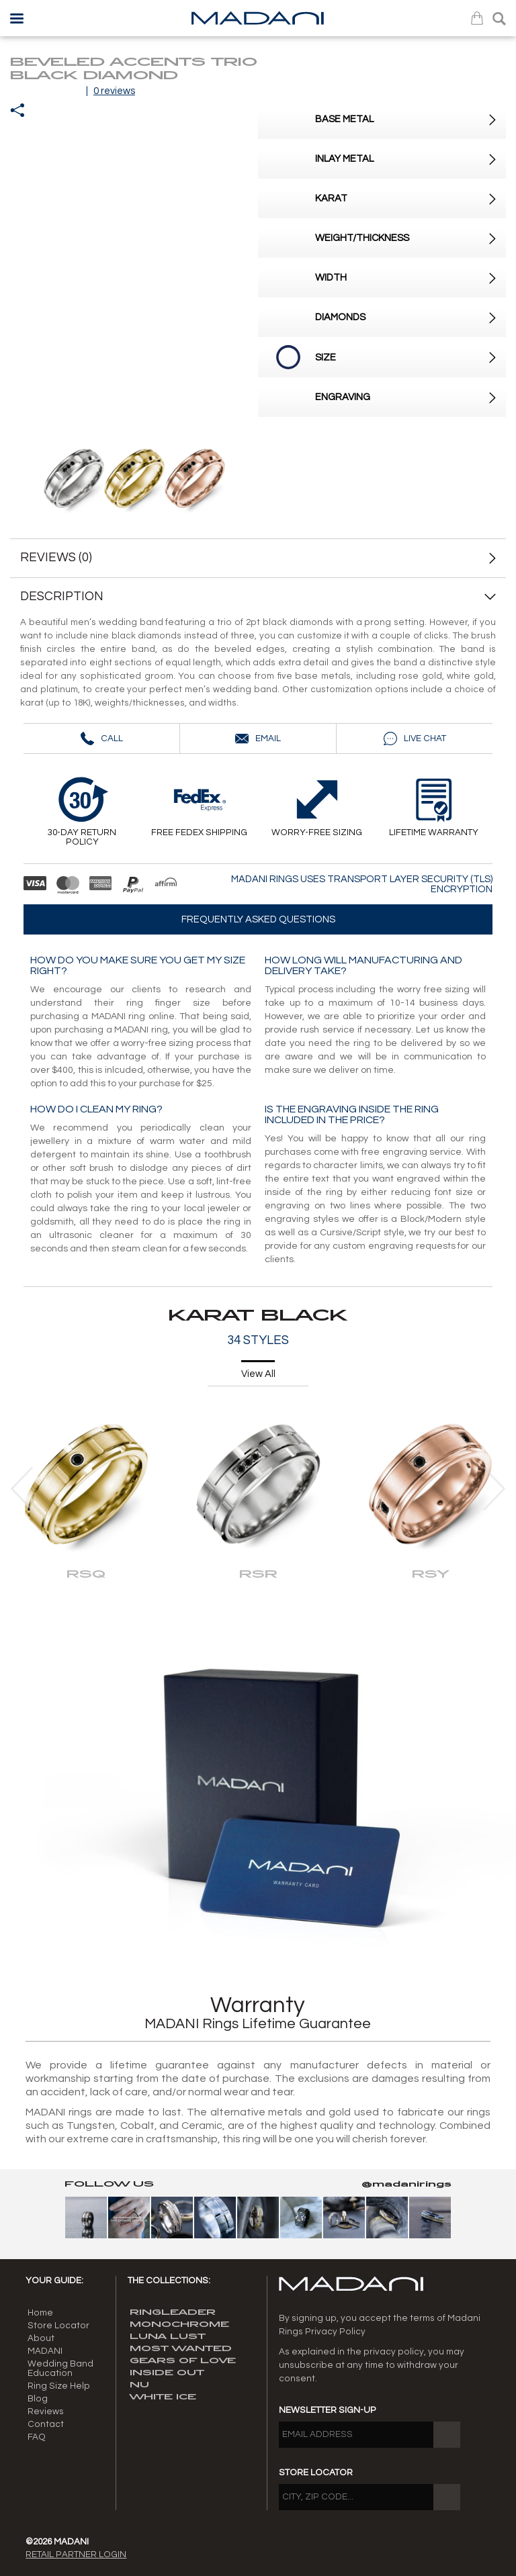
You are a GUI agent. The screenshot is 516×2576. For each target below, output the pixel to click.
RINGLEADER (173, 2312)
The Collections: (169, 2280)
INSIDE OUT (167, 2373)
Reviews (46, 2411)
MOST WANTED (181, 2348)
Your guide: (54, 2280)
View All (258, 1374)
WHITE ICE (163, 2397)
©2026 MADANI (57, 2541)
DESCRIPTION (258, 596)
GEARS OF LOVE (183, 2360)
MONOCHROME (179, 2324)
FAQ (37, 2437)
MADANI (45, 2351)
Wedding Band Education (60, 2368)
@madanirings (406, 2184)
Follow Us (109, 2184)
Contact (46, 2424)
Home (40, 2313)
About (41, 2338)
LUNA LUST (168, 2336)
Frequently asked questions (258, 919)
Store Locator (58, 2325)
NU (139, 2385)
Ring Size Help (59, 2386)
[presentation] (22, 1489)
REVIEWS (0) (56, 557)
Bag (477, 18)
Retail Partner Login (76, 2554)
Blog (38, 2398)
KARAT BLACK (258, 1315)
